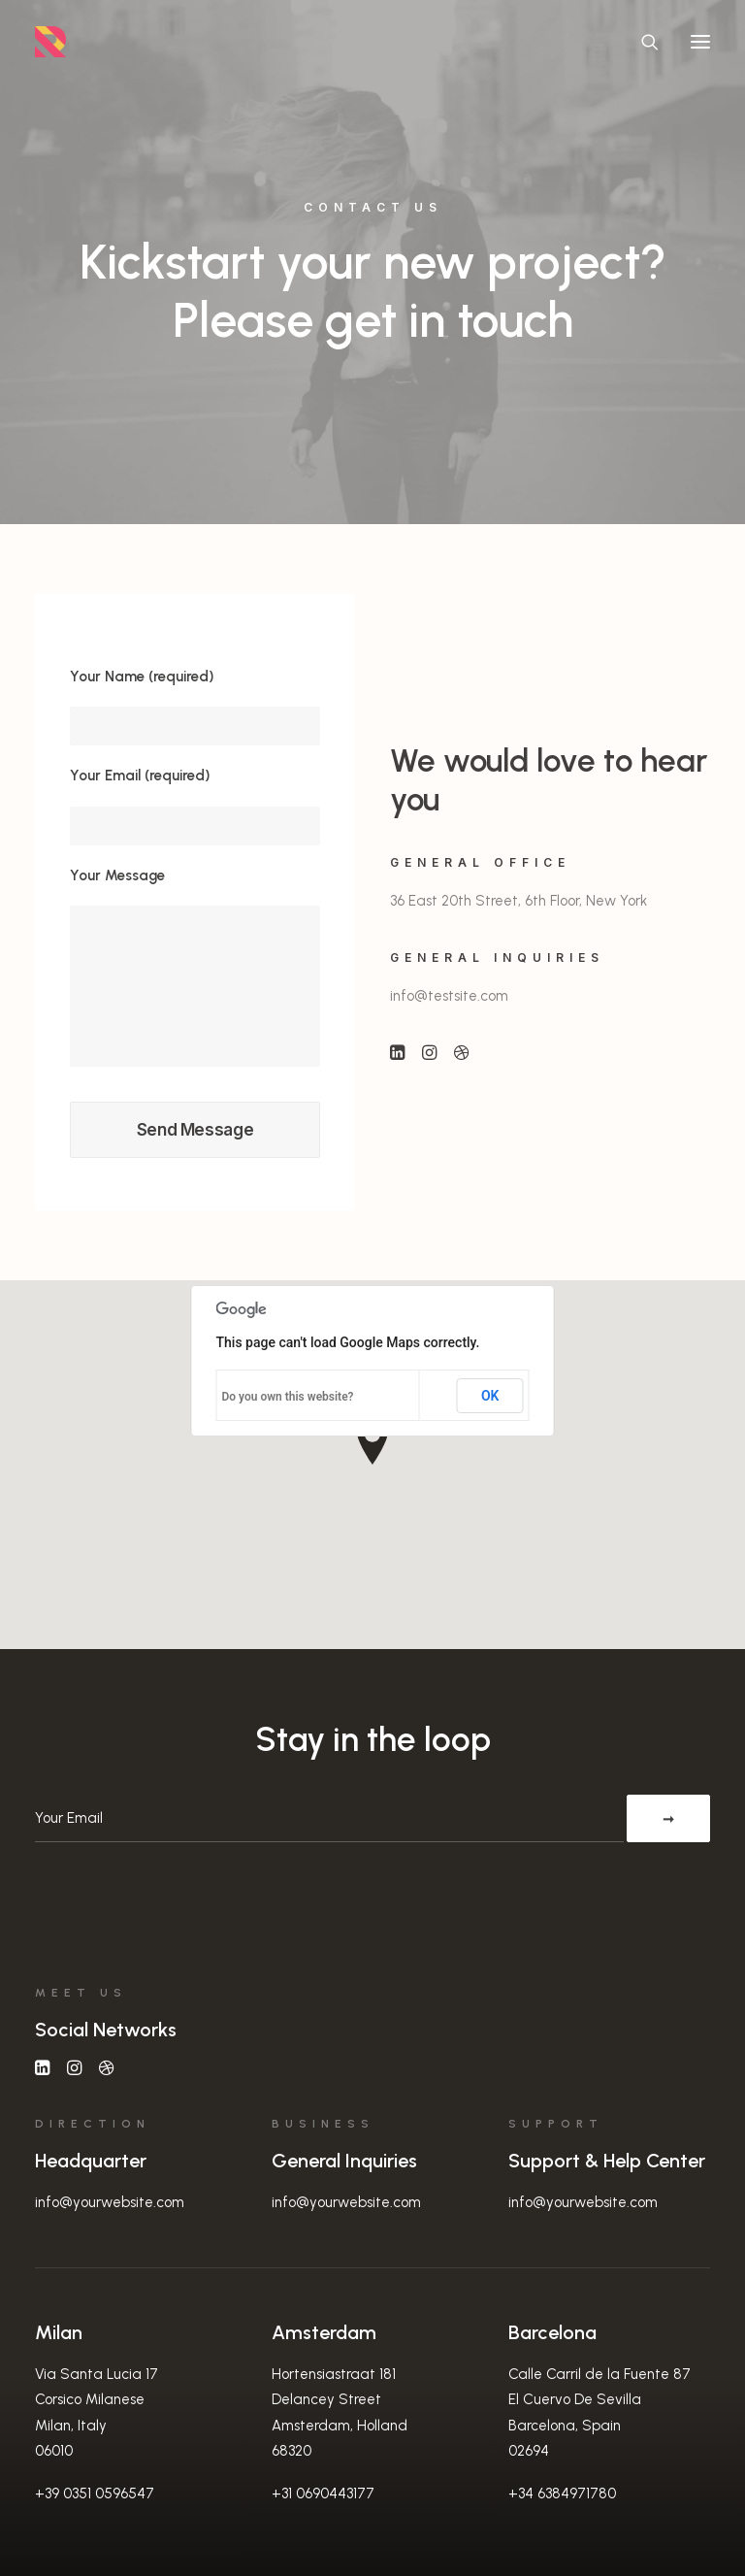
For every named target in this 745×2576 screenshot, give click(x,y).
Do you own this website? (288, 1397)
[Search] (641, 41)
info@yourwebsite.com (109, 2202)
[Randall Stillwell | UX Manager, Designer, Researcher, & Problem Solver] (50, 41)
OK (490, 1396)
